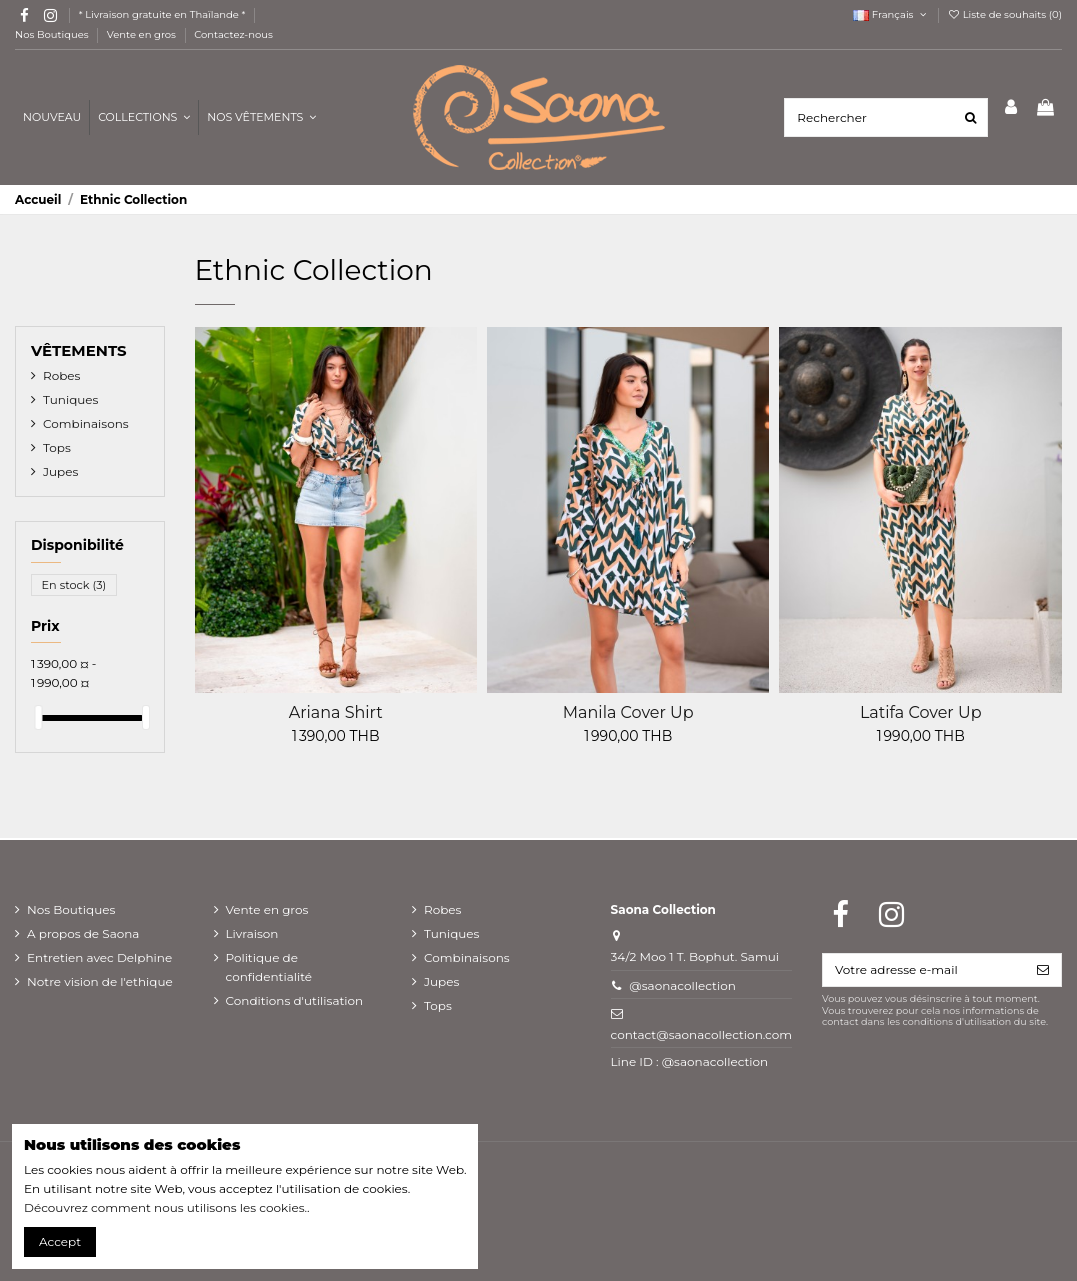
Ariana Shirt (336, 712)
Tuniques (70, 399)
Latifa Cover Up (921, 712)
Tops (57, 447)
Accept (60, 1241)
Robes (61, 375)
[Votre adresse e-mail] (924, 970)
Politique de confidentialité (269, 967)
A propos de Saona (83, 933)
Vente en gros (143, 34)
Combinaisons (86, 423)
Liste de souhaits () (1004, 14)
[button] (261, 117)
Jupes (60, 471)
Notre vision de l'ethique (100, 981)
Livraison (252, 933)
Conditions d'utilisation (295, 1000)
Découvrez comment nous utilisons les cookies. (165, 1207)
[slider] (38, 717)
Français (891, 14)
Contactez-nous (233, 34)
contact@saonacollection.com (701, 1034)
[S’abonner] (1043, 970)
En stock (74, 585)
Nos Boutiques (53, 34)
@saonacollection (682, 985)
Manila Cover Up (628, 712)
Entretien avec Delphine (99, 957)
